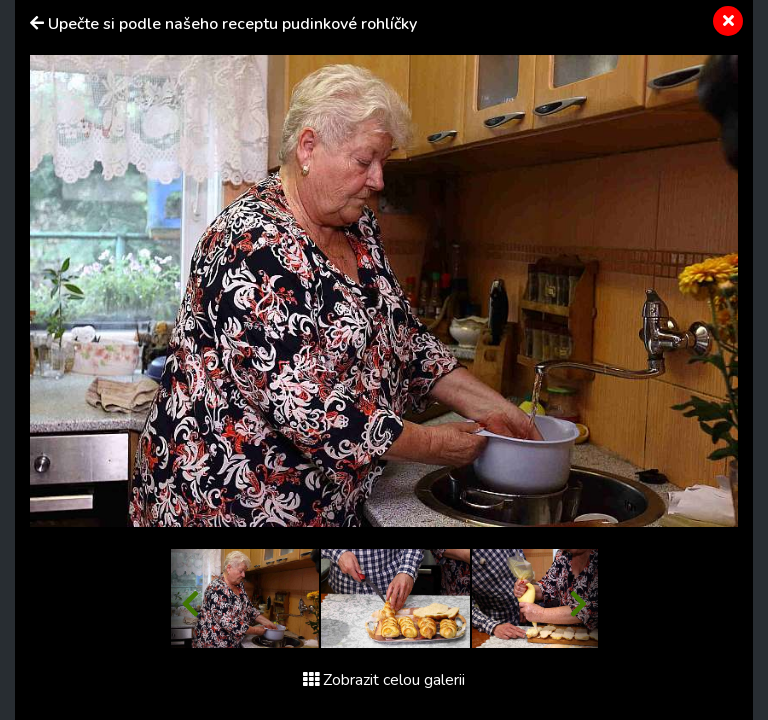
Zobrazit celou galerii (384, 680)
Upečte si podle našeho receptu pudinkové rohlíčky (232, 24)
